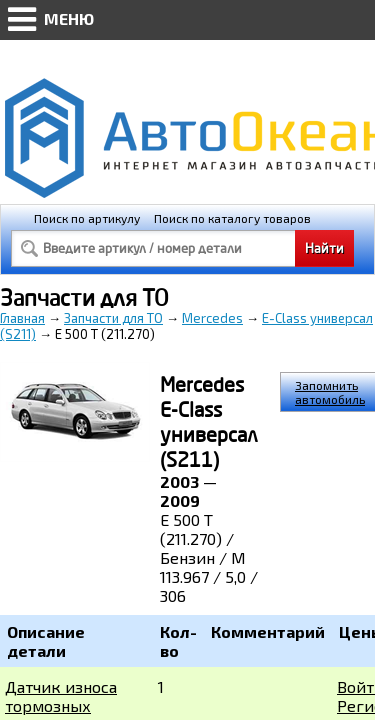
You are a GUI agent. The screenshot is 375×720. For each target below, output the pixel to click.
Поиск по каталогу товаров (232, 218)
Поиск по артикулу (87, 218)
